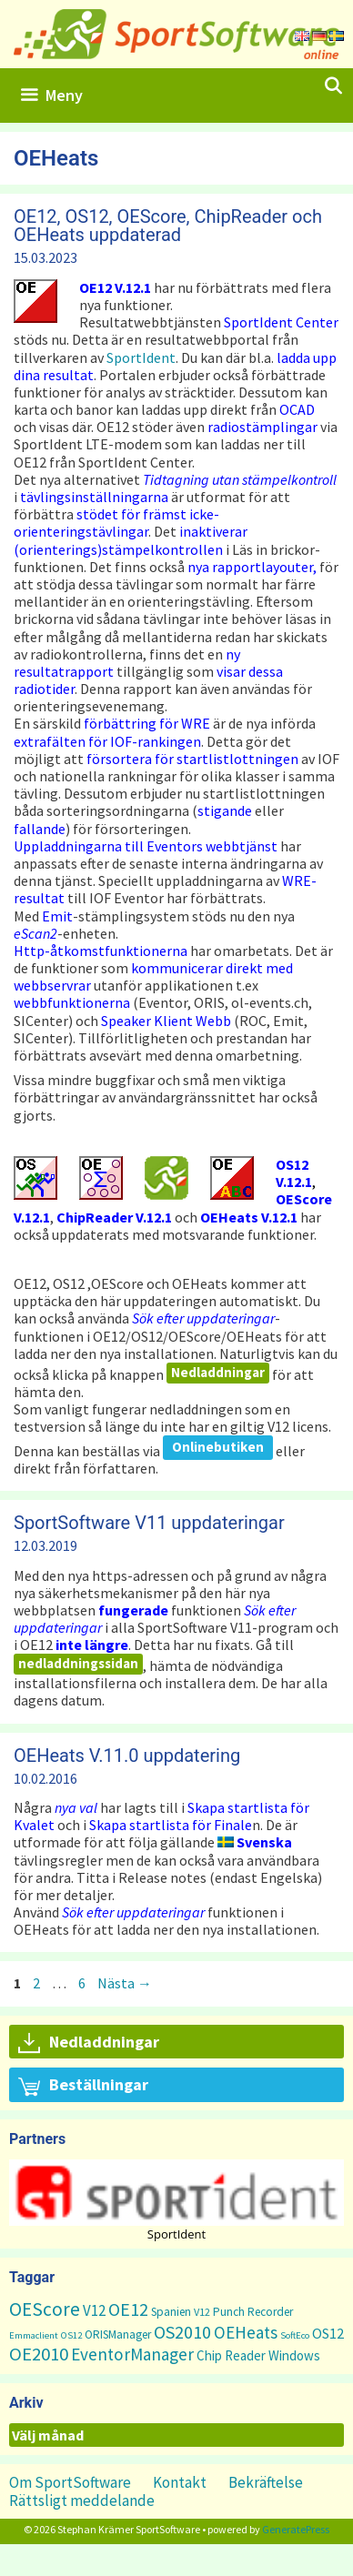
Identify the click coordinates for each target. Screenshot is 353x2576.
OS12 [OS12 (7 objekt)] (328, 2333)
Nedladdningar (218, 1372)
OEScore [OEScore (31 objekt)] (44, 2309)
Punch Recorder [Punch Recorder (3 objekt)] (253, 2311)
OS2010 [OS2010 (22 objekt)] (182, 2331)
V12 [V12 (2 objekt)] (202, 2312)
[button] (176, 2193)
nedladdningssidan (78, 1663)
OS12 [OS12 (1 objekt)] (71, 2335)
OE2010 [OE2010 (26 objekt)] (38, 2354)
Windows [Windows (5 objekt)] (294, 2355)
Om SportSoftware (70, 2482)
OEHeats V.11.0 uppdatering (127, 1755)
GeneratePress (295, 2529)
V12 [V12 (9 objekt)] (94, 2310)
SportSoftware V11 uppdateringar (149, 1523)
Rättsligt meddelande (82, 2500)
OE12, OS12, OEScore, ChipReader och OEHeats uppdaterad (168, 226)
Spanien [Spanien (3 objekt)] (171, 2311)
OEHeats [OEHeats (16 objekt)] (245, 2332)
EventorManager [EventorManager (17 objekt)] (132, 2354)
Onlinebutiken (218, 1446)
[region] (176, 2200)
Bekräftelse (265, 2482)
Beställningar (83, 2086)
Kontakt (180, 2482)
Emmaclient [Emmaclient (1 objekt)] (33, 2335)
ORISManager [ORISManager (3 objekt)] (118, 2334)
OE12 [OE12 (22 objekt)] (128, 2309)
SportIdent (141, 357)
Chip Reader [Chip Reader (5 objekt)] (231, 2355)
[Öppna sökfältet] (333, 86)
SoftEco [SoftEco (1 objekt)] (294, 2335)
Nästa (124, 1983)
